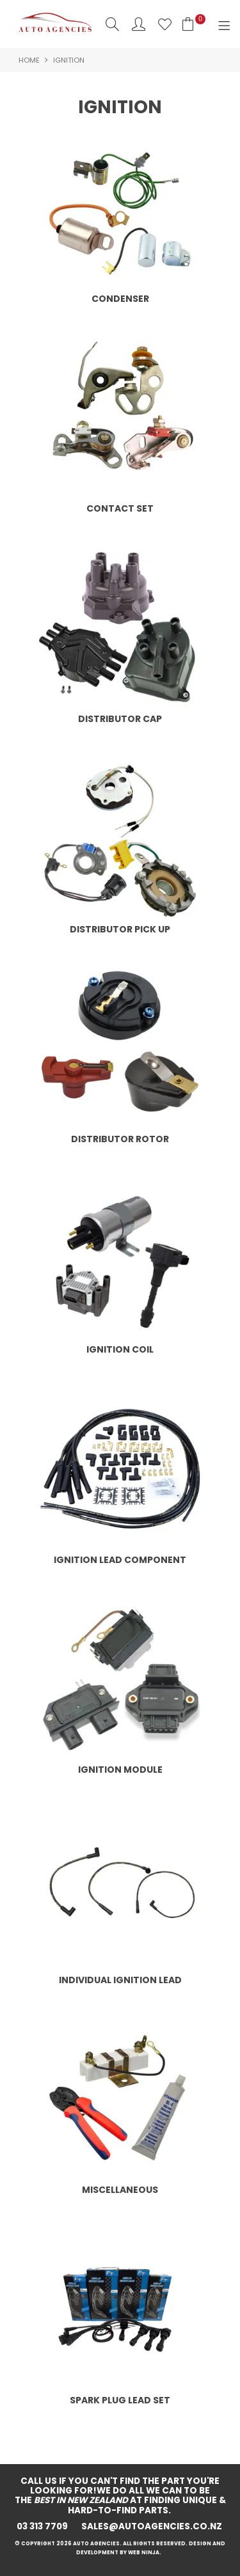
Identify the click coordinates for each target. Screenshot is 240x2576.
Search (112, 24)
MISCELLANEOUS (120, 2189)
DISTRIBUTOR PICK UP (120, 929)
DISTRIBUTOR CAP (120, 718)
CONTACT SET (120, 508)
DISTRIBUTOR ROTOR (120, 1139)
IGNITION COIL (120, 1349)
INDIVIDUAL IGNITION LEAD (120, 1980)
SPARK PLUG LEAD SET (120, 2400)
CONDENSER (120, 298)
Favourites (165, 24)
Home (29, 60)
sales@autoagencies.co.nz (152, 2526)
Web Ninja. (146, 2552)
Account (138, 24)
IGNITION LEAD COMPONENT (120, 1559)
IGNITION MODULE (120, 1769)
